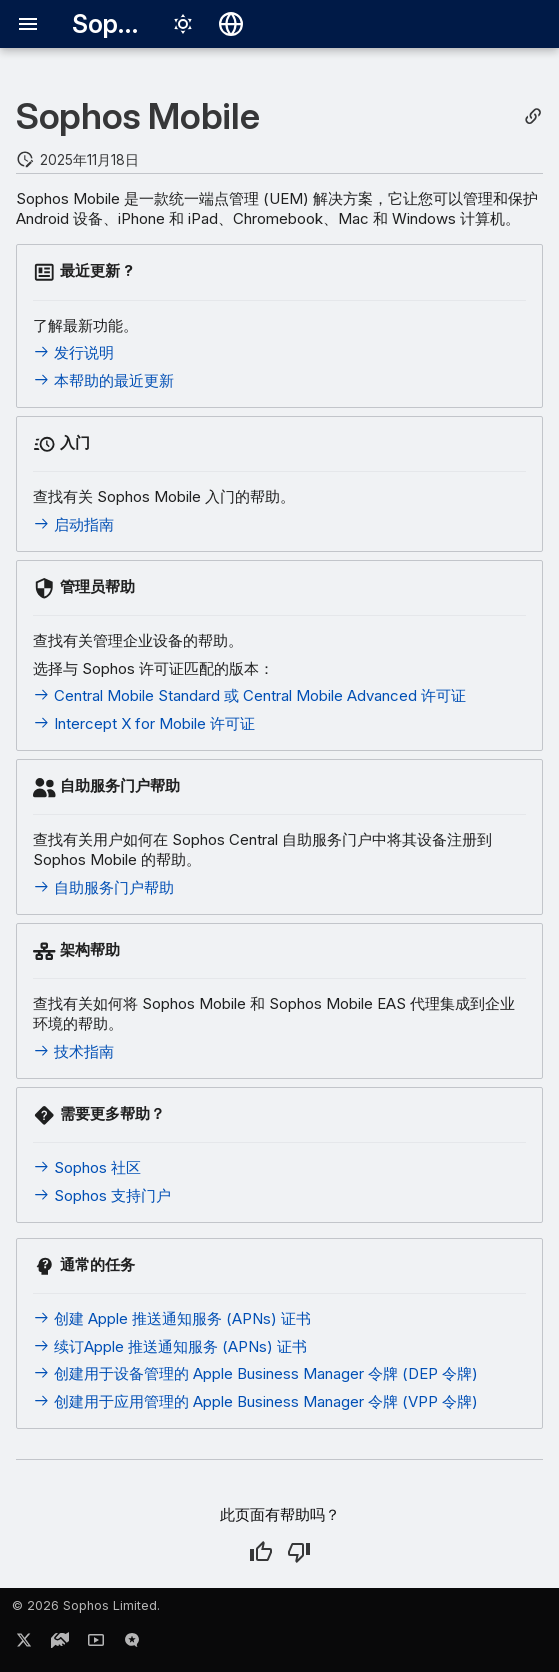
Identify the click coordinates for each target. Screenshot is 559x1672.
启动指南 (73, 524)
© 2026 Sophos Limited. (86, 1605)
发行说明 (73, 352)
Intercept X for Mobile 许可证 (144, 723)
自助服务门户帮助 (103, 887)
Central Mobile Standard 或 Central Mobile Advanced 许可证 (249, 695)
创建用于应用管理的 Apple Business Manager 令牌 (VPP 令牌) (255, 1401)
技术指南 (73, 1051)
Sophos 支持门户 (102, 1195)
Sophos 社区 (87, 1167)
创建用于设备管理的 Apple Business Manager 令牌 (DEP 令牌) (255, 1373)
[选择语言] (231, 24)
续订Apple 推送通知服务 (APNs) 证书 (170, 1346)
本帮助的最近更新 (103, 380)
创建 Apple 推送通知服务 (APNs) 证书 (172, 1318)
